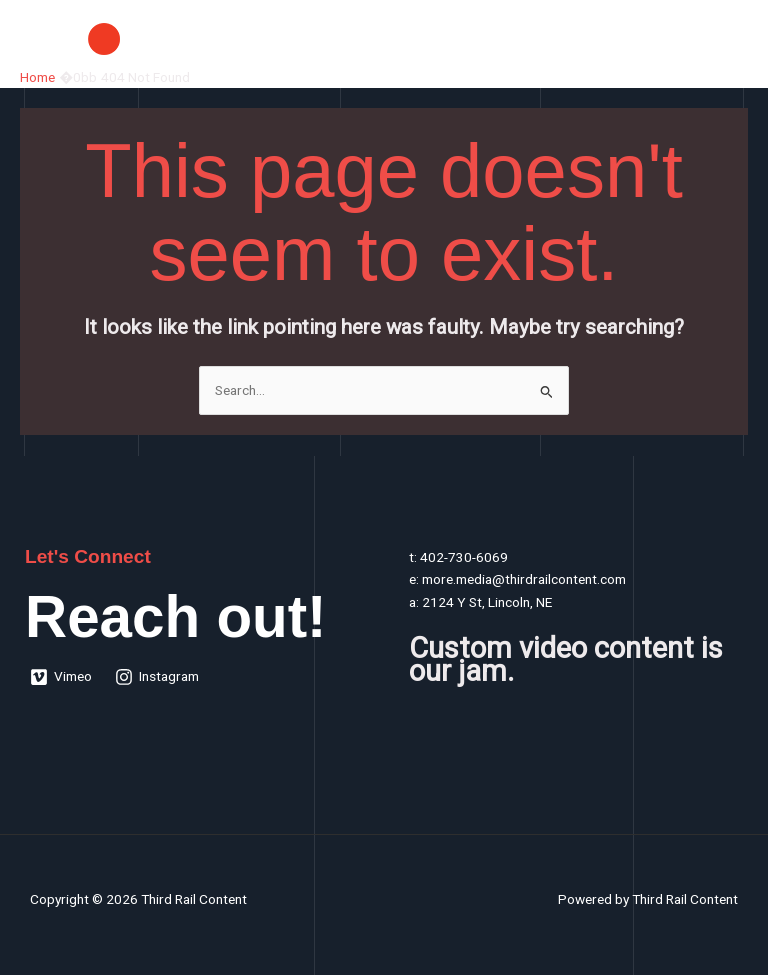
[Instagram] (157, 677)
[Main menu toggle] (728, 38)
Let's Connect (88, 556)
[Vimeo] (61, 677)
